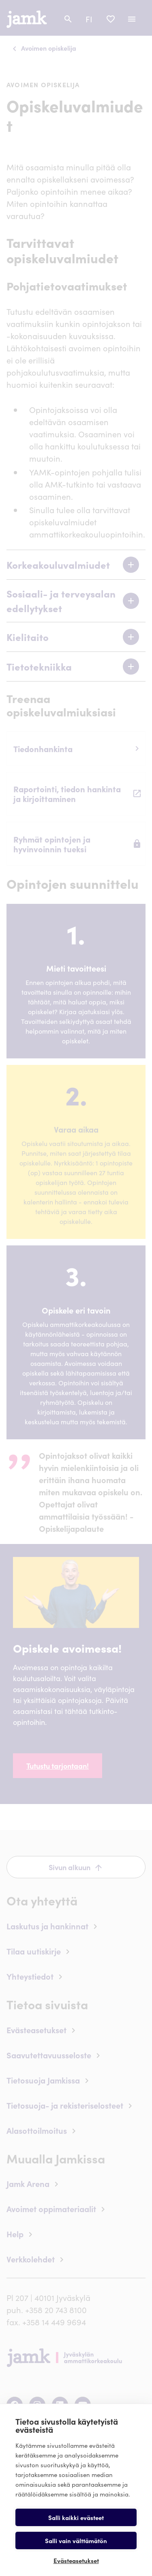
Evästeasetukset (76, 2560)
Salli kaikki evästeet (76, 2517)
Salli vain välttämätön (76, 2540)
